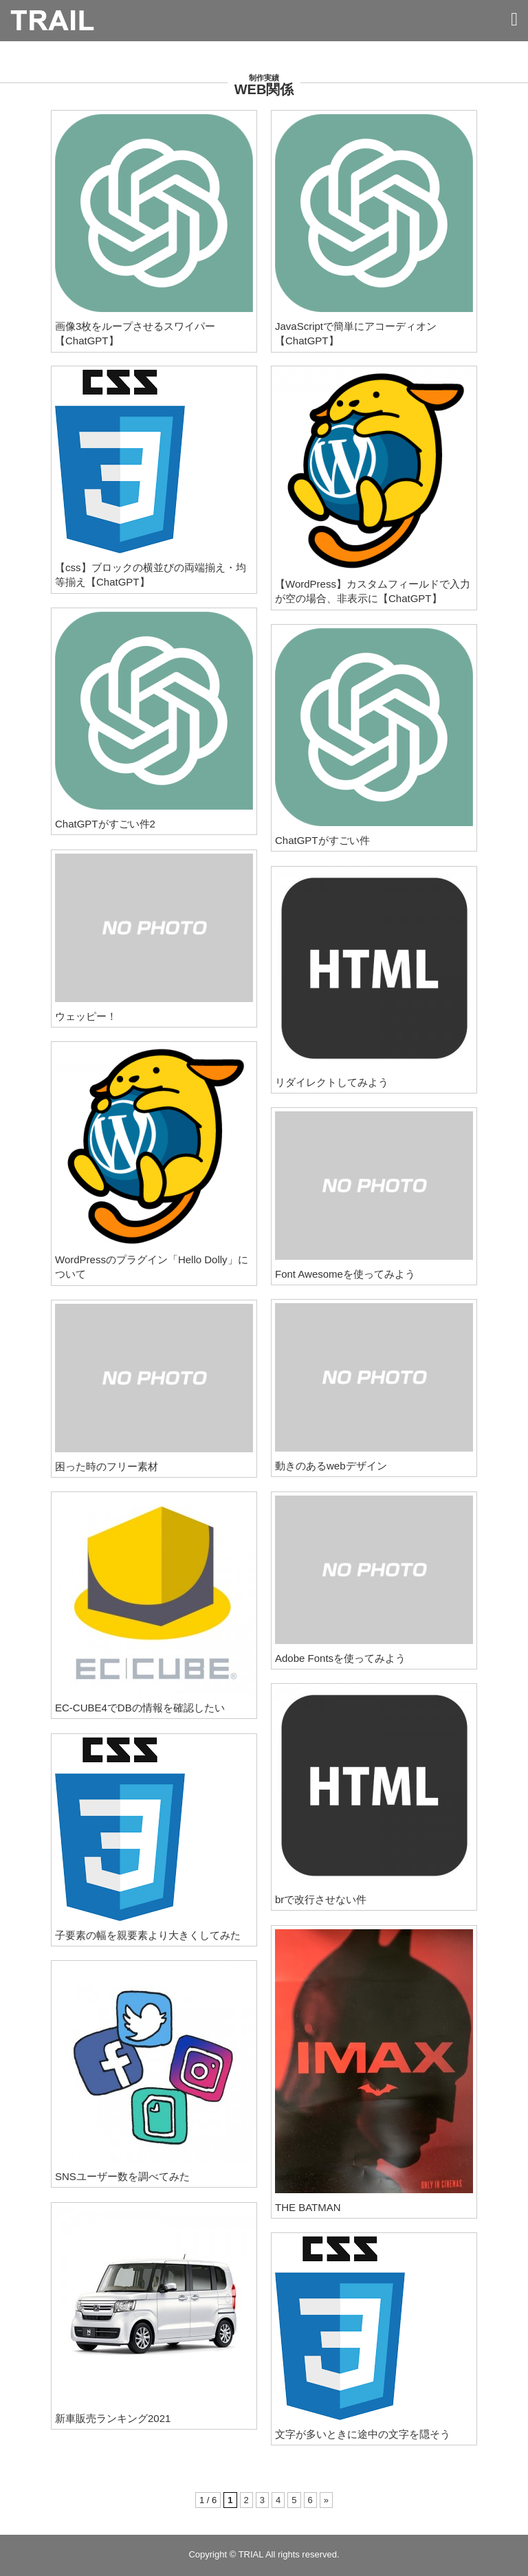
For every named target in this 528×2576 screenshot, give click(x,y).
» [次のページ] (326, 2500)
